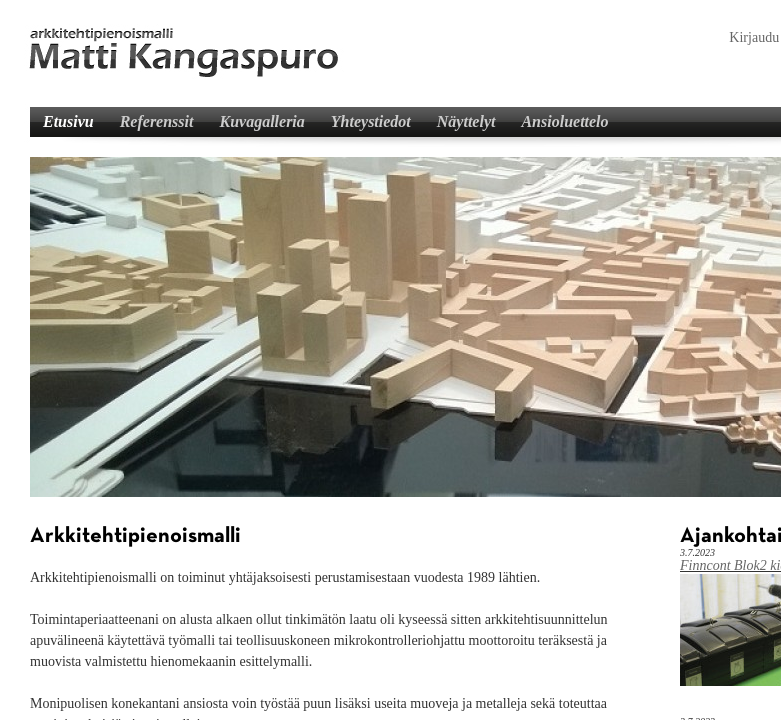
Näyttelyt (466, 121)
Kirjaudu (754, 37)
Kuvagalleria (261, 121)
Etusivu (68, 121)
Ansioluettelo (564, 121)
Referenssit (157, 121)
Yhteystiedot (371, 121)
